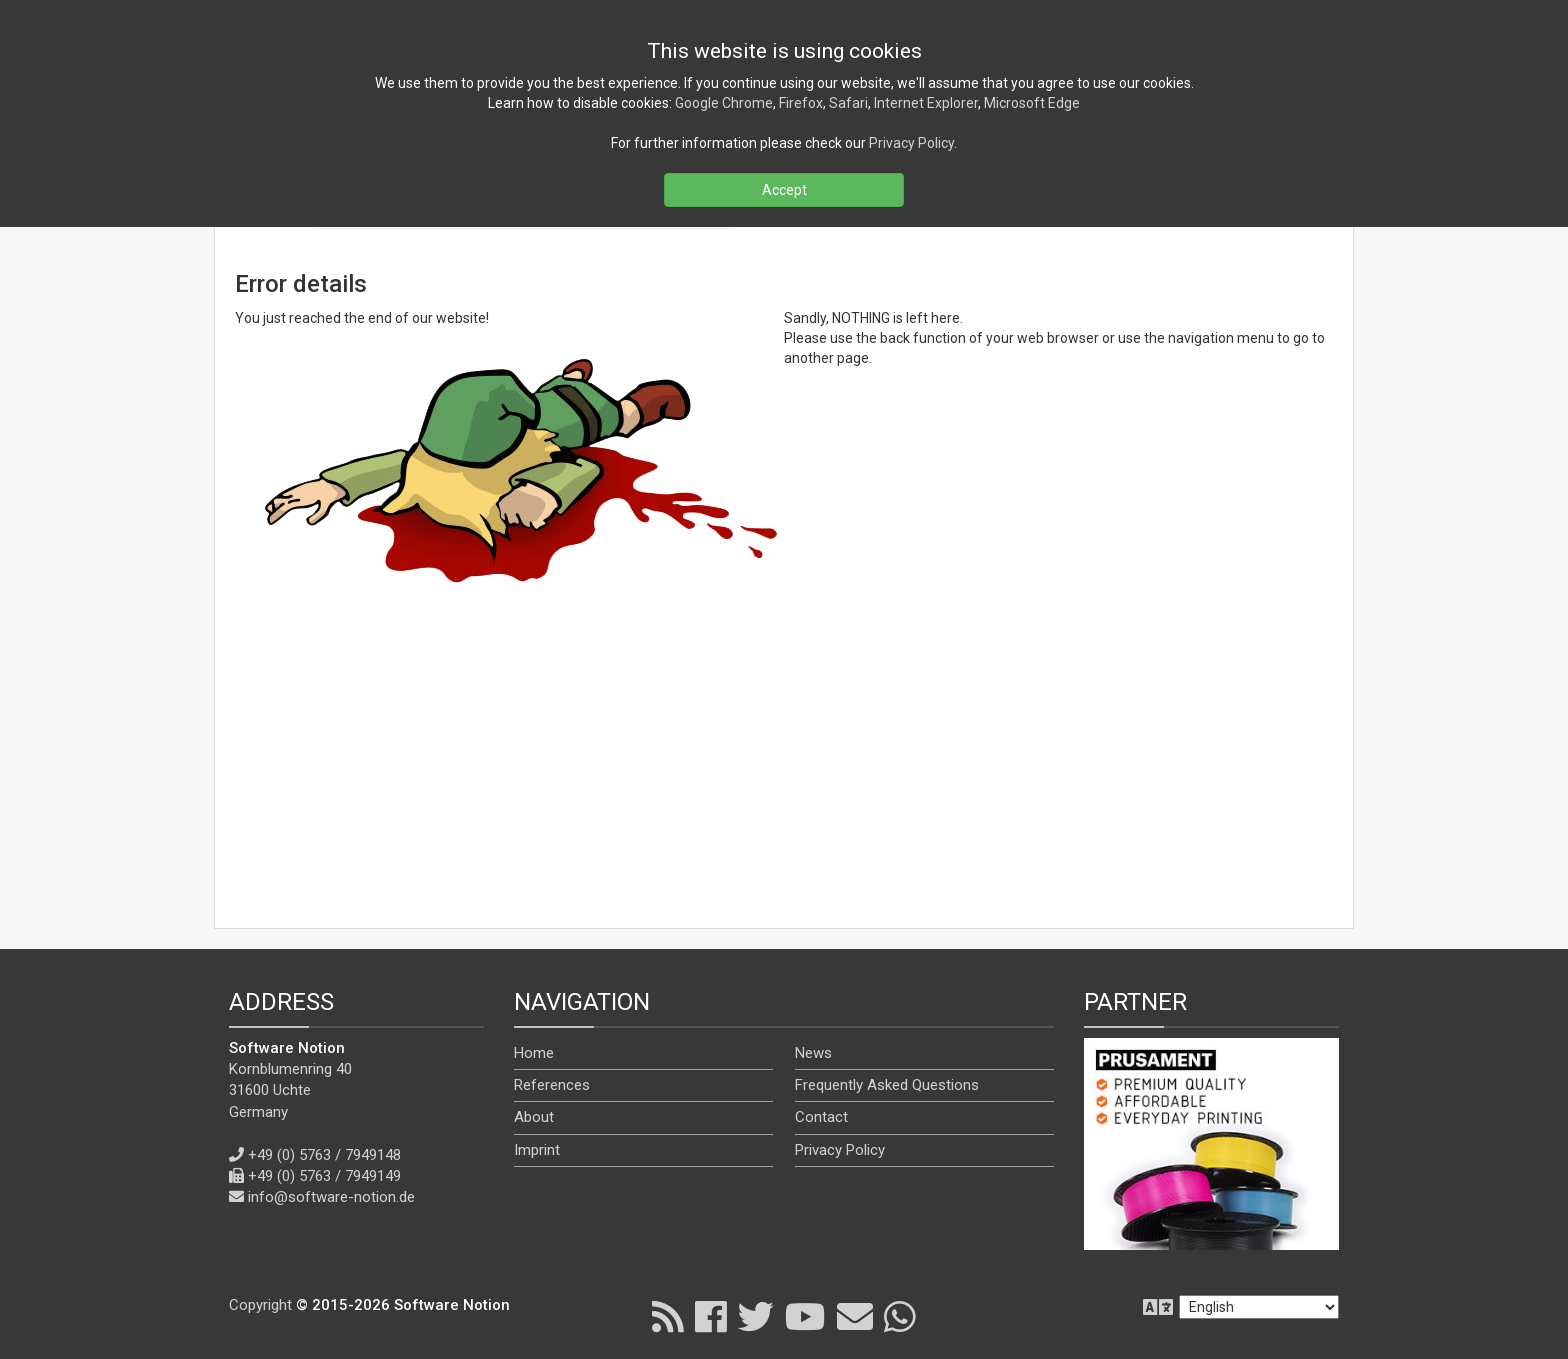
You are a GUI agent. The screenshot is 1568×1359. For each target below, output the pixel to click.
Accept (784, 190)
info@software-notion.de (331, 1197)
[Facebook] (711, 1316)
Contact (821, 1117)
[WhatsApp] (900, 1316)
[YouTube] (805, 1316)
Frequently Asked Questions (887, 1085)
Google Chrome (724, 103)
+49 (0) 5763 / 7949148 (324, 1155)
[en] (1259, 1307)
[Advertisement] (784, 763)
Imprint (537, 1150)
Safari (848, 103)
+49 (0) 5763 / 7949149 (324, 1176)
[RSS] (668, 1316)
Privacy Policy (840, 1150)
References (552, 1085)
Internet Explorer (926, 103)
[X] (756, 1316)
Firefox (801, 103)
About (534, 1117)
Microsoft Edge (1032, 103)
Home (534, 1053)
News (813, 1053)
